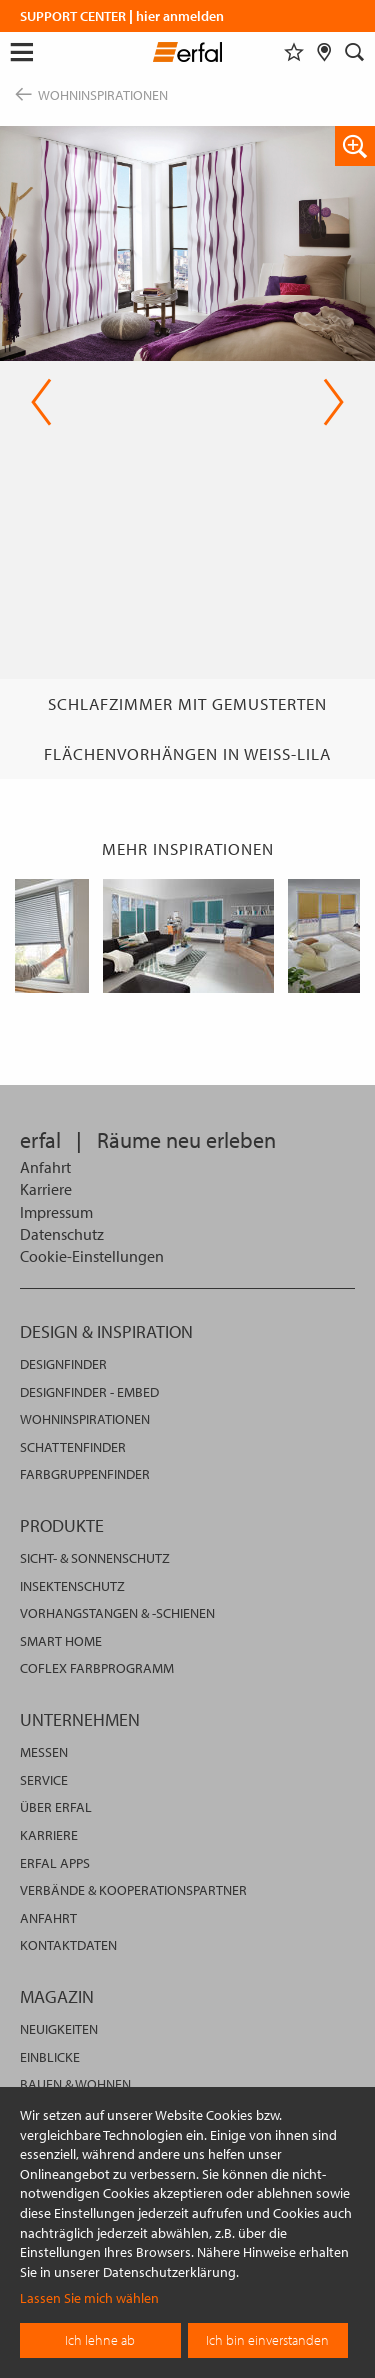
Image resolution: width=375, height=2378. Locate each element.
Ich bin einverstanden (267, 2340)
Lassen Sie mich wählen (89, 2298)
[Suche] (355, 52)
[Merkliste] (294, 52)
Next (333, 402)
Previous (41, 402)
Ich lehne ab (100, 2340)
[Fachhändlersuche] (324, 52)
